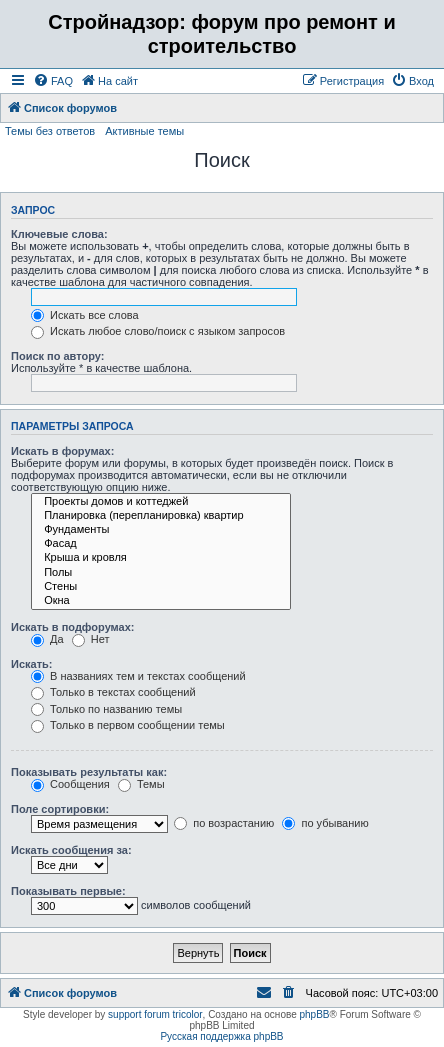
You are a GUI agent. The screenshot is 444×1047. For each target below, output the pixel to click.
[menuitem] (53, 81)
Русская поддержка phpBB (221, 1036)
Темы (141, 784)
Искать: (31, 664)
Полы (161, 573)
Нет (91, 639)
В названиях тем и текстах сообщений (138, 676)
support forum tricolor (155, 1014)
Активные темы (144, 131)
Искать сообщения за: (71, 850)
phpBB (314, 1014)
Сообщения (70, 784)
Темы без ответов (50, 131)
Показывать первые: (68, 891)
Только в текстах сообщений (113, 692)
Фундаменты (161, 530)
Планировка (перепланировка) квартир (161, 516)
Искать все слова (85, 315)
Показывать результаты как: (89, 772)
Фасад (161, 544)
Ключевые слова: (59, 234)
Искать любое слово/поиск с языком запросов (158, 331)
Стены (161, 587)
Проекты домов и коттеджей (161, 502)
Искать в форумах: (62, 451)
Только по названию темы (106, 709)
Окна (161, 601)
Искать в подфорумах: (73, 627)
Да (47, 639)
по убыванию (325, 823)
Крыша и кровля (161, 558)
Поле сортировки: (60, 809)
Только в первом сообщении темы (128, 725)
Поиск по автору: (57, 356)
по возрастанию (224, 823)
